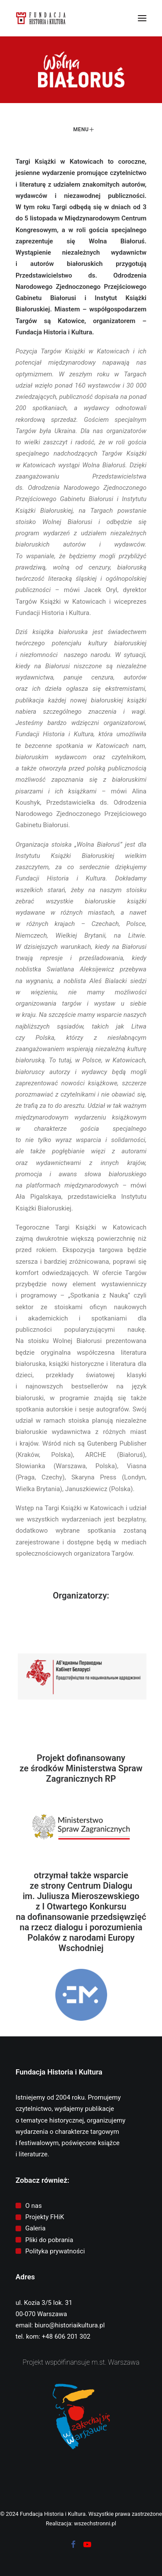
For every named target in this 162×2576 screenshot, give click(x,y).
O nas (33, 2206)
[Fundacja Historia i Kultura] (41, 18)
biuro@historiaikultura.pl (70, 2325)
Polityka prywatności (55, 2251)
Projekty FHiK (44, 2217)
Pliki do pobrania (49, 2240)
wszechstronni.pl (95, 2523)
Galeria (35, 2228)
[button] (142, 18)
